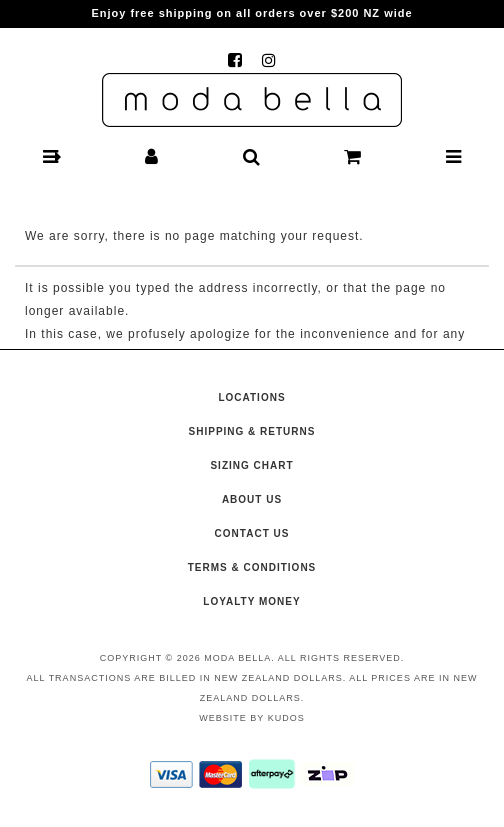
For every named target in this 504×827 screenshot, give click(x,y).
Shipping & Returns (252, 431)
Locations (251, 397)
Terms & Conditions (252, 567)
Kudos (286, 718)
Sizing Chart (251, 465)
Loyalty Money (251, 601)
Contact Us (252, 533)
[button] (50, 157)
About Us (252, 499)
